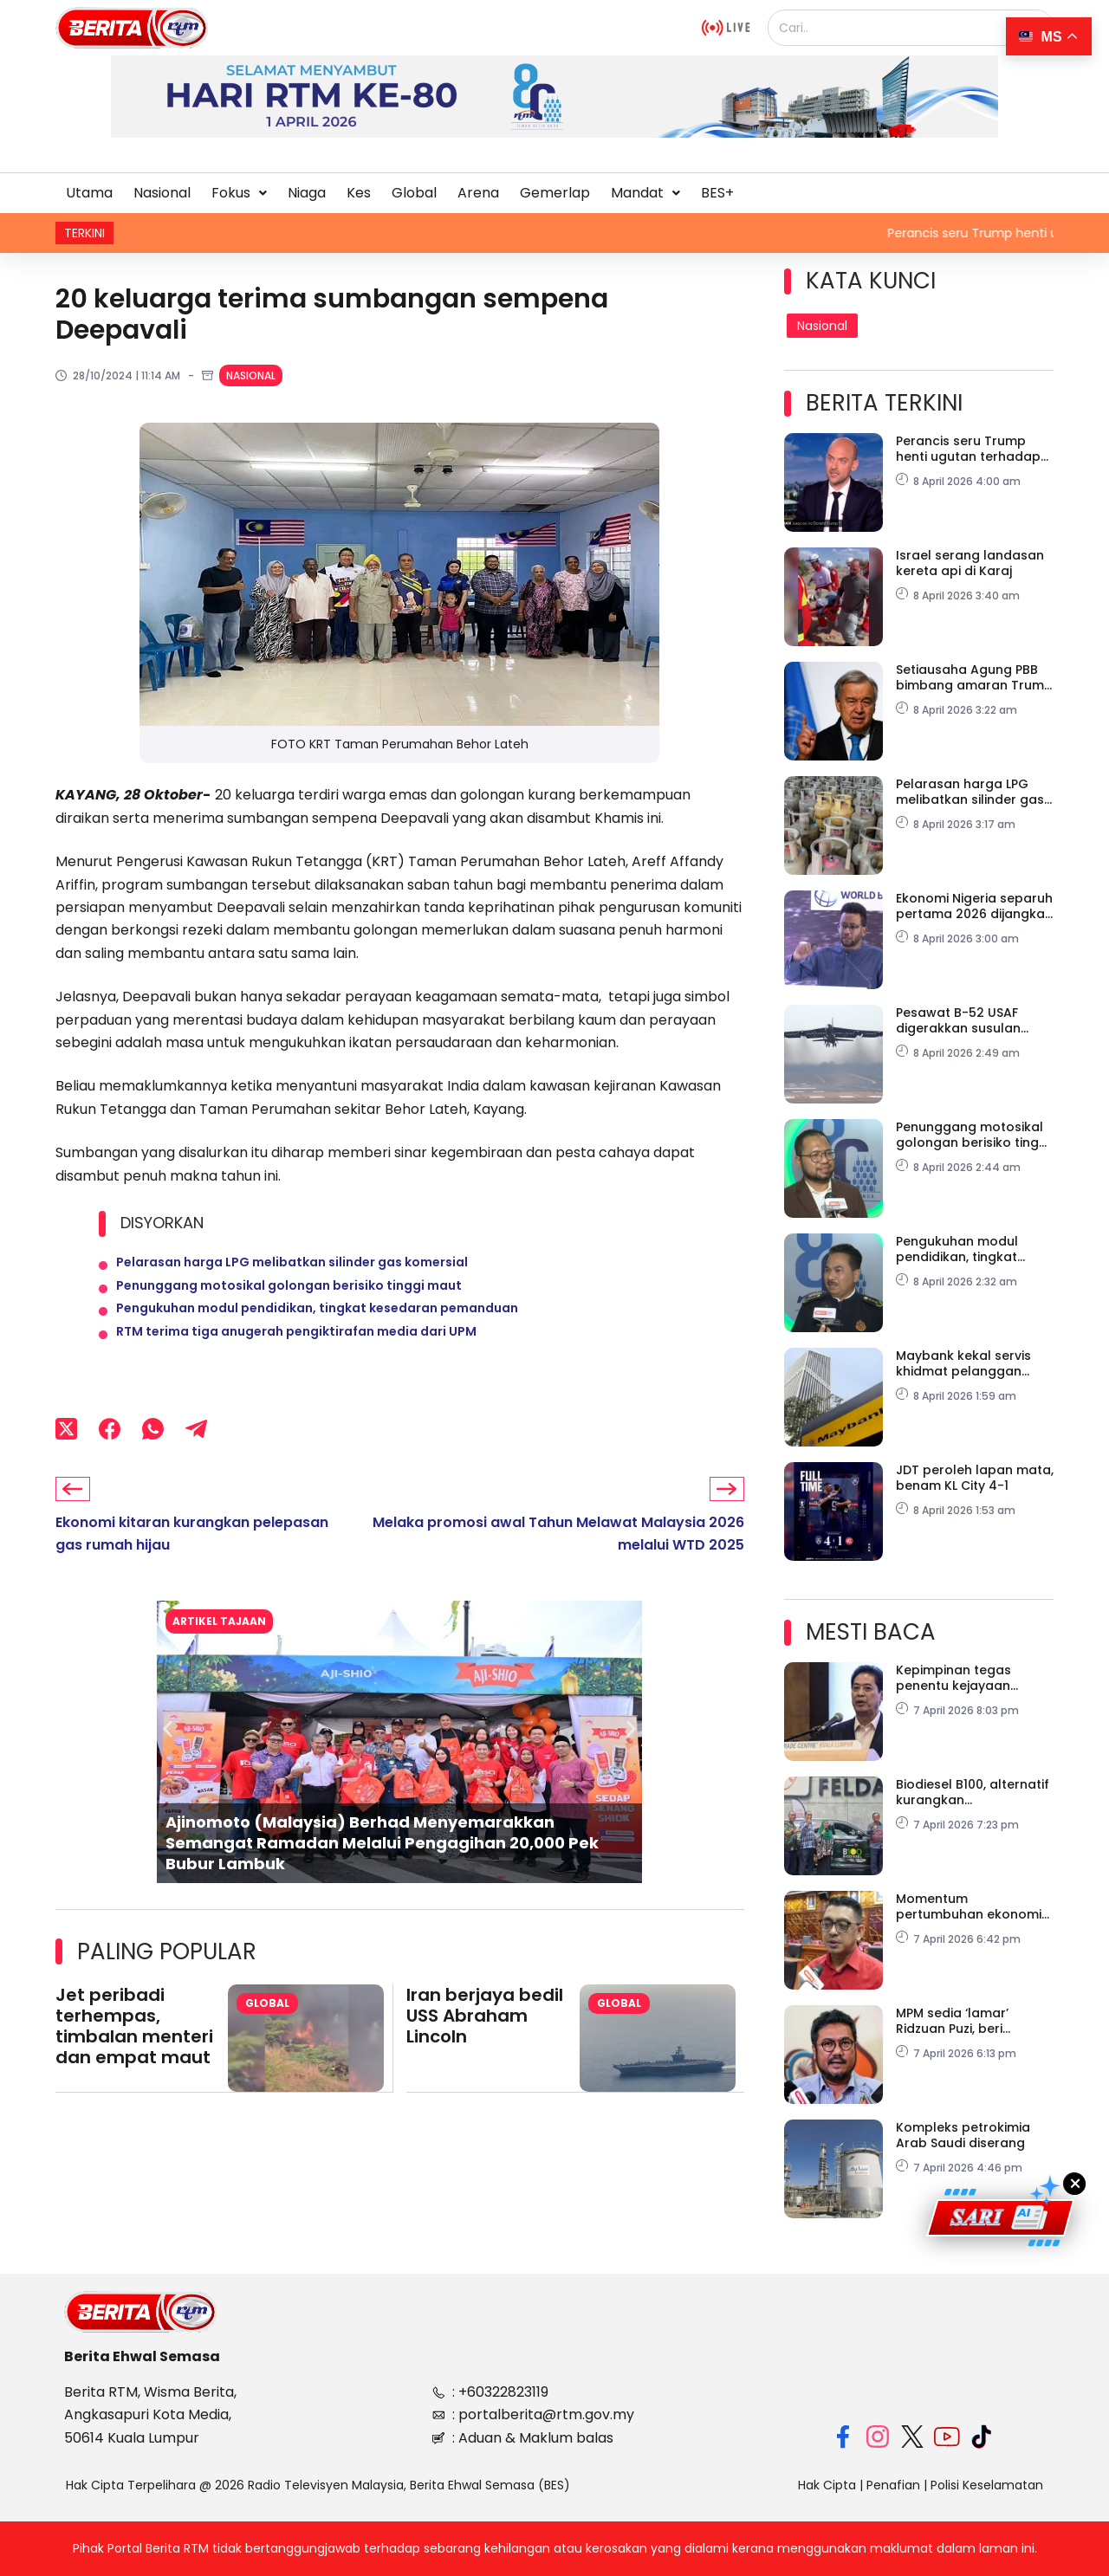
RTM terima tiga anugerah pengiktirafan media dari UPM (296, 1360)
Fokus (239, 193)
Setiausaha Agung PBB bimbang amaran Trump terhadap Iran (974, 677)
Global (414, 193)
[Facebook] (109, 1462)
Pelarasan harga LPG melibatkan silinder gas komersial (292, 1266)
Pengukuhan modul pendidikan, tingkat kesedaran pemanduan (317, 1328)
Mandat (645, 193)
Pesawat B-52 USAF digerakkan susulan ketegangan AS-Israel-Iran (969, 1020)
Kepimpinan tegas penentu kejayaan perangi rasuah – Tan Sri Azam (973, 1677)
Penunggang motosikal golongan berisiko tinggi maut (289, 1297)
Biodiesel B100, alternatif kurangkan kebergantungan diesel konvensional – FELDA (972, 1792)
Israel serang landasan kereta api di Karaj (970, 563)
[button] (239, 193)
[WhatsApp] (153, 1462)
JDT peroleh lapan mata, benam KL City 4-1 (975, 1477)
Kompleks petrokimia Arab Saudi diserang (963, 2135)
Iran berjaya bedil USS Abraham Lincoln (484, 2052)
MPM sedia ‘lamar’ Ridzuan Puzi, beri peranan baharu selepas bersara (952, 2020)
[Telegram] (196, 1462)
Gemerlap (555, 193)
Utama (89, 193)
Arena (478, 193)
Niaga (307, 193)
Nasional (162, 193)
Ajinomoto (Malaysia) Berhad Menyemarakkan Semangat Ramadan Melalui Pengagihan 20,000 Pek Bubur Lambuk (382, 1879)
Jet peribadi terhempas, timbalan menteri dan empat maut (134, 2062)
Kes (359, 193)
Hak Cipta (827, 2485)
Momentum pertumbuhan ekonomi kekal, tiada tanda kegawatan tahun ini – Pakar (968, 1906)
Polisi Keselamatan (987, 2485)
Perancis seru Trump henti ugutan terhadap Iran (968, 448)
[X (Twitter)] (66, 1462)
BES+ (717, 193)
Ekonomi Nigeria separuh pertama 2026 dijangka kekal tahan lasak (974, 906)
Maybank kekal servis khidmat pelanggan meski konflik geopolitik (970, 1363)
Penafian (893, 2485)
